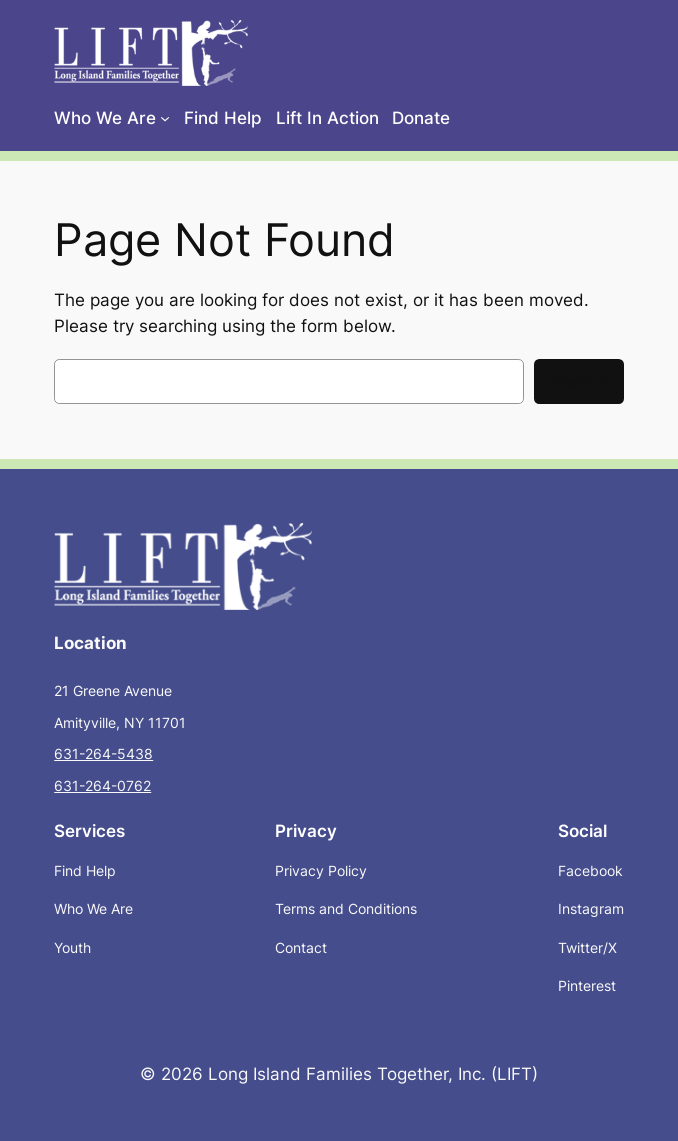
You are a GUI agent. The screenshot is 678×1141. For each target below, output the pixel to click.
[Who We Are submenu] (165, 118)
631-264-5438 (103, 753)
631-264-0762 (102, 785)
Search (579, 382)
